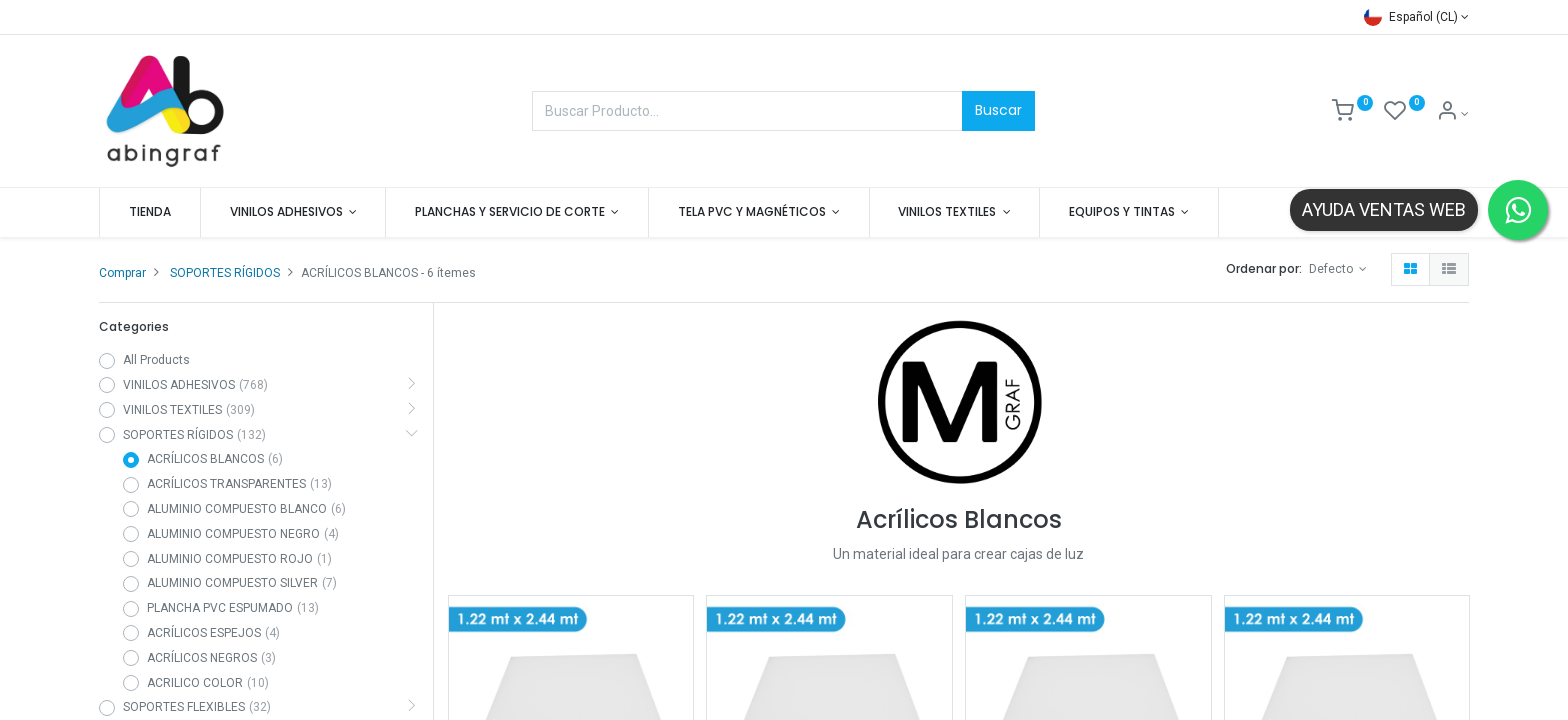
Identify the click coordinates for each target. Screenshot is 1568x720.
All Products (156, 360)
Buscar (998, 110)
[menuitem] (150, 212)
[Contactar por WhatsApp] (1518, 210)
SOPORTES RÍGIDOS (225, 273)
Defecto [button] (1332, 269)
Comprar (122, 273)
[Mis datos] (1452, 114)
